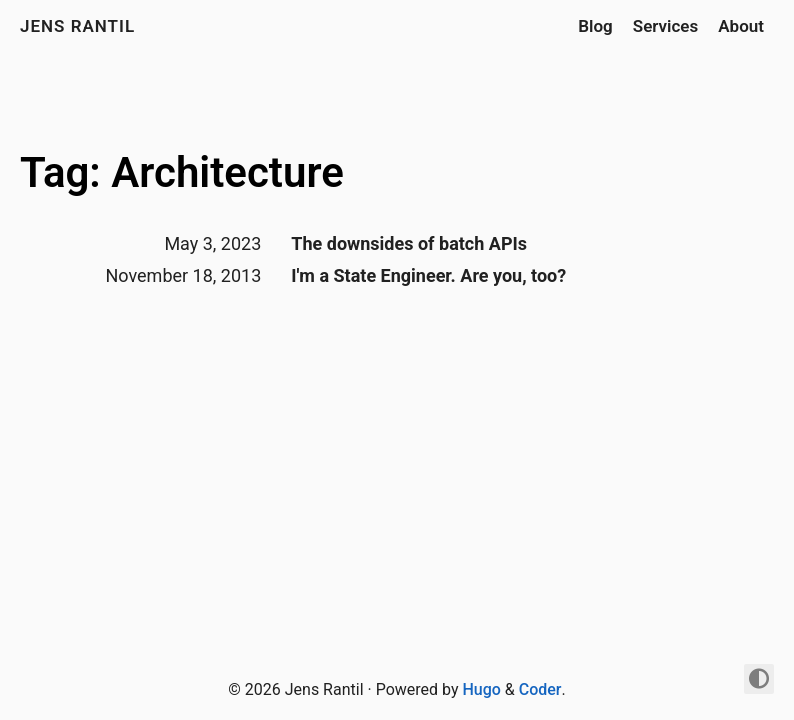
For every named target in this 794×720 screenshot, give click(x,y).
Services (665, 26)
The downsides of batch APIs (409, 243)
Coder (540, 689)
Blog (595, 26)
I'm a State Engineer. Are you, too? (428, 275)
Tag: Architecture (182, 172)
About (741, 26)
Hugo (481, 689)
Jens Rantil (77, 26)
